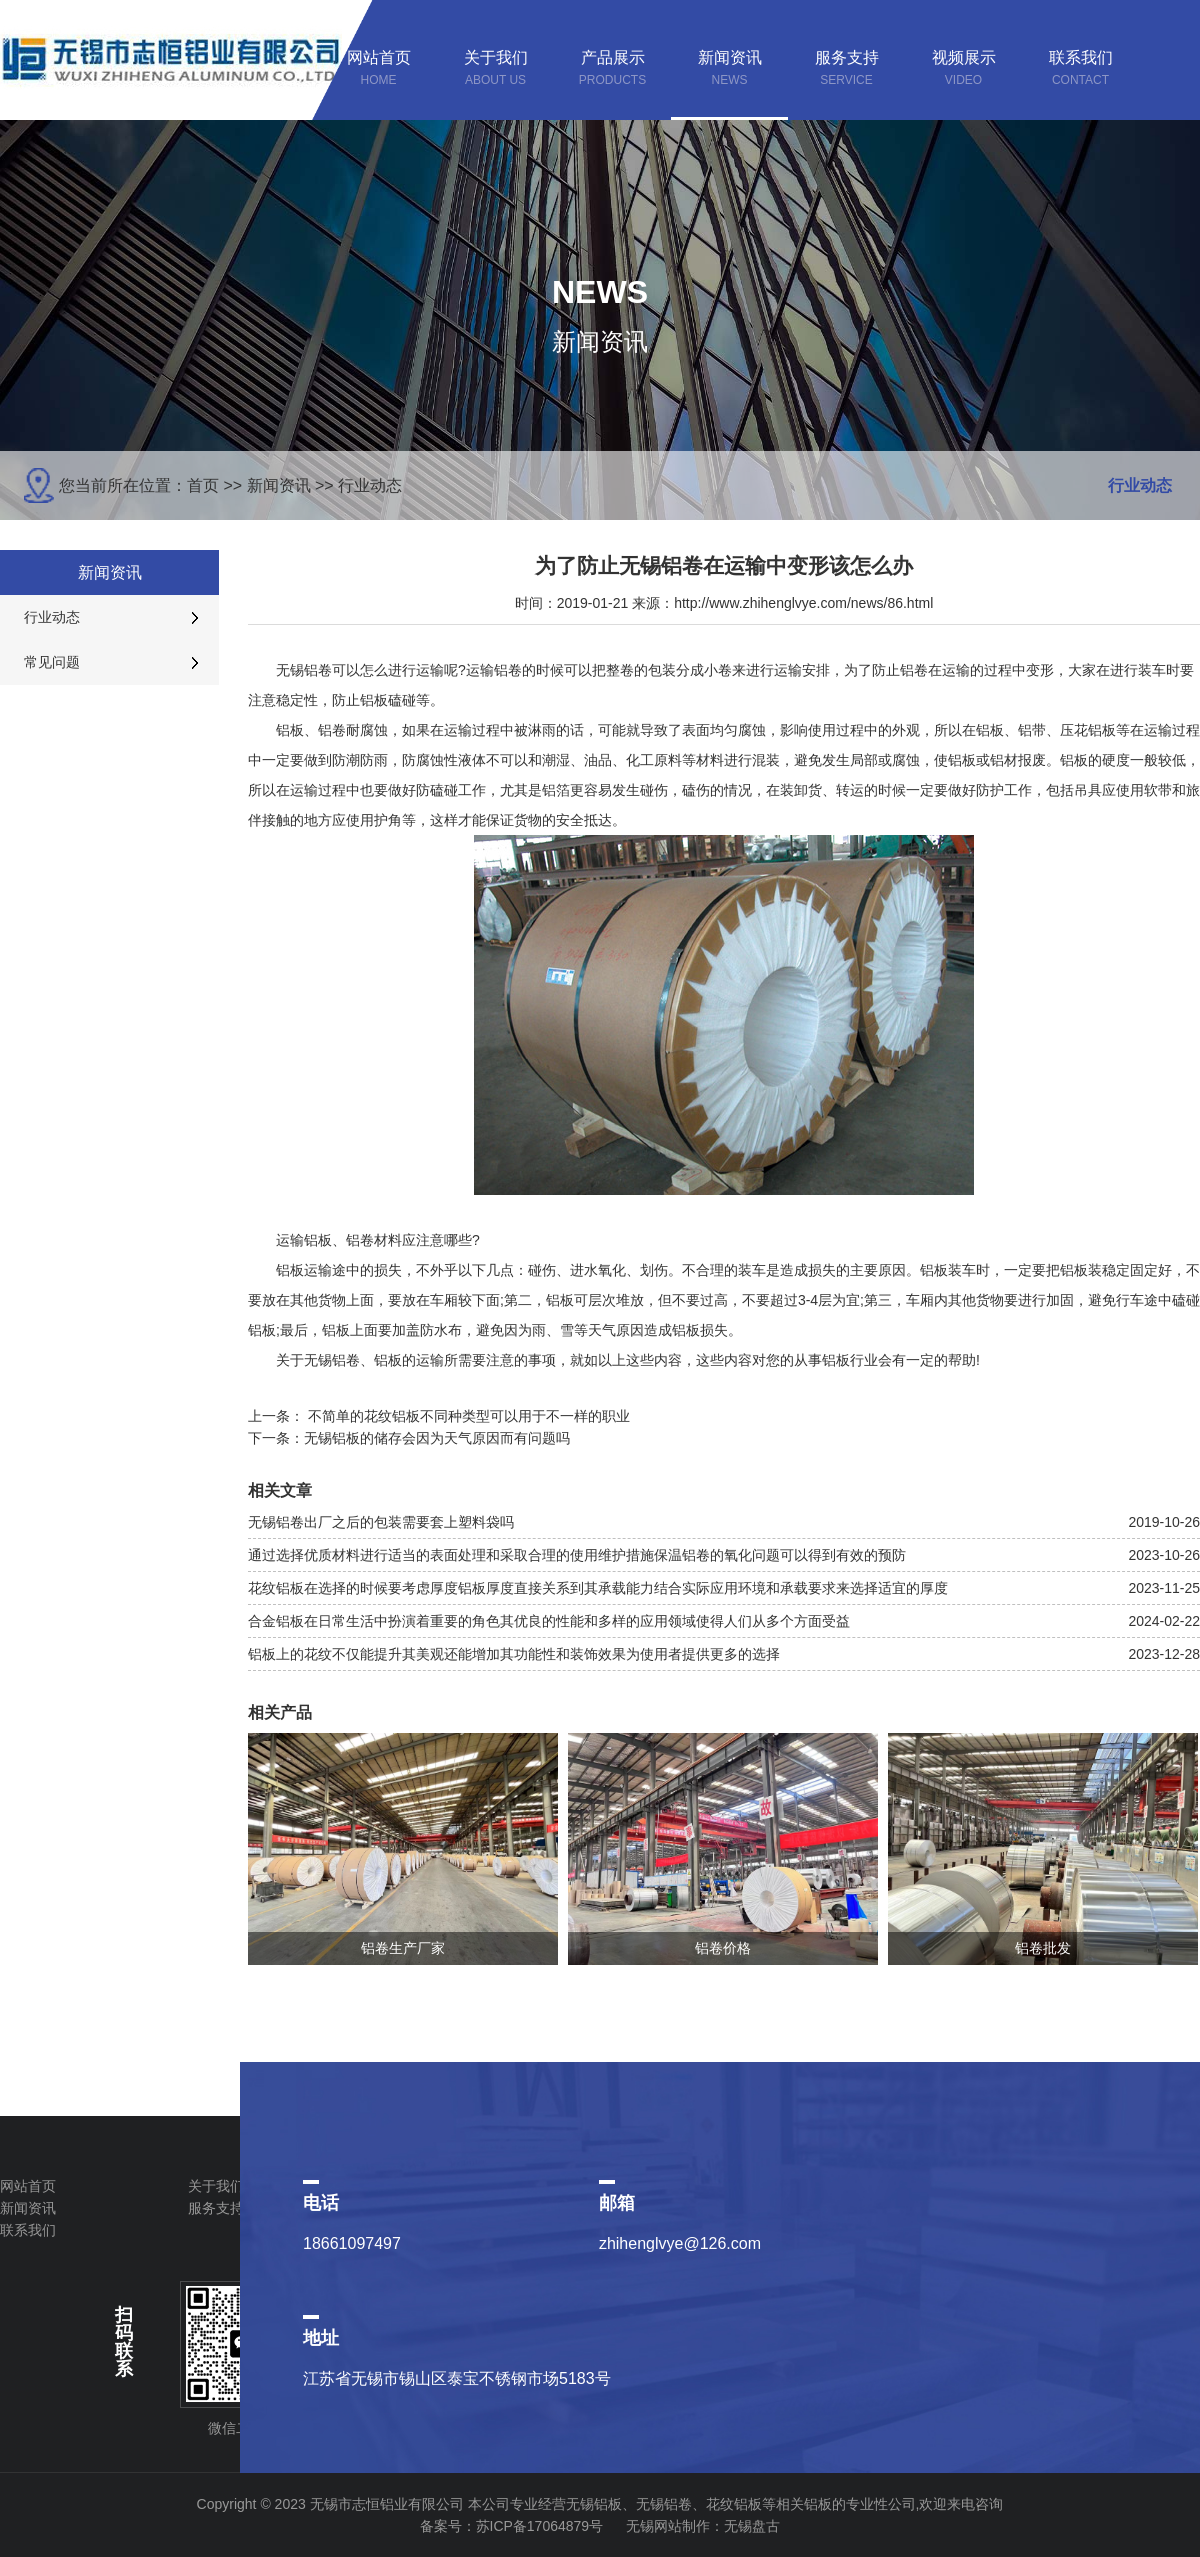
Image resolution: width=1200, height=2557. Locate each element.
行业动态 (370, 485)
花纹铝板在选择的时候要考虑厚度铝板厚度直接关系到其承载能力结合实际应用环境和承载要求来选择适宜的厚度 (598, 1588)
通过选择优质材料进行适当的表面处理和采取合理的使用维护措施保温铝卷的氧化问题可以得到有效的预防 (577, 1555)
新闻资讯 (279, 485)
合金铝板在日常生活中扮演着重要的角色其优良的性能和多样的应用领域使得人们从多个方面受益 (549, 1621)
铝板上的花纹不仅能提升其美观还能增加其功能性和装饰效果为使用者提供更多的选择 (514, 1654)
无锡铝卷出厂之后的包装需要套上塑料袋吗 (381, 1522)
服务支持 (216, 2208)
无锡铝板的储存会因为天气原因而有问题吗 (437, 1438)
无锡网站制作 (668, 2526)
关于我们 (216, 2186)
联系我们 (28, 2230)
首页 (203, 485)
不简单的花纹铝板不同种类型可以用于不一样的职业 (469, 1416)
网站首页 (28, 2186)
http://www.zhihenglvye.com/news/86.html (803, 603)
